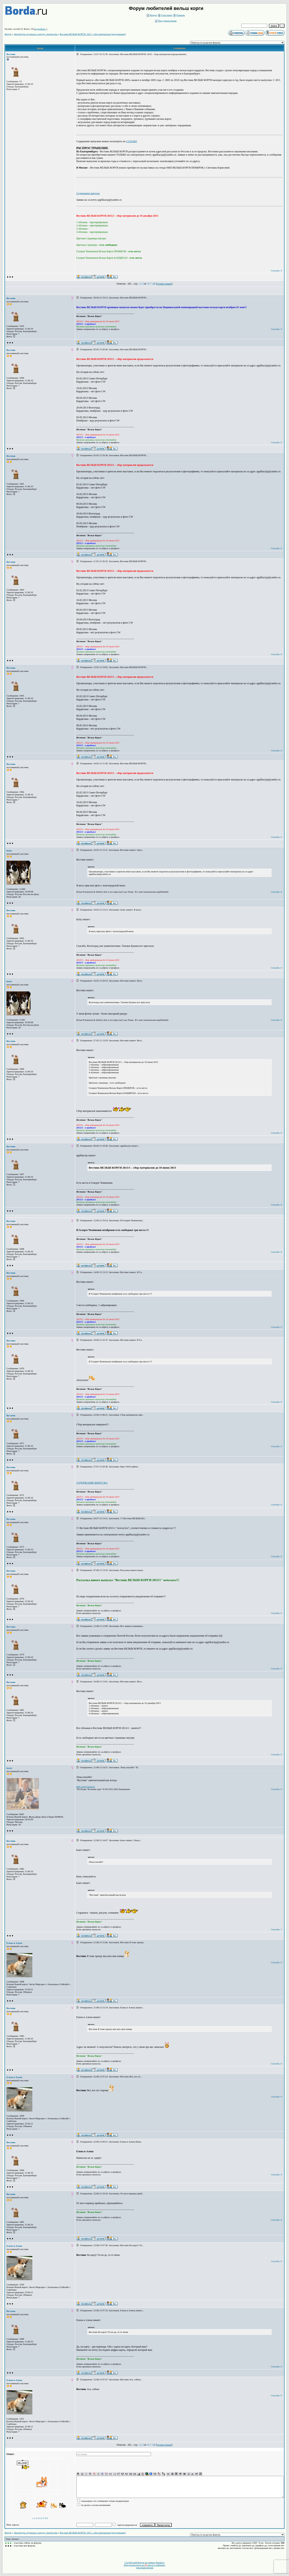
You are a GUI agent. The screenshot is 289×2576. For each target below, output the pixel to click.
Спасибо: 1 (276, 1929)
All (153, 283)
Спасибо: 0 (276, 270)
